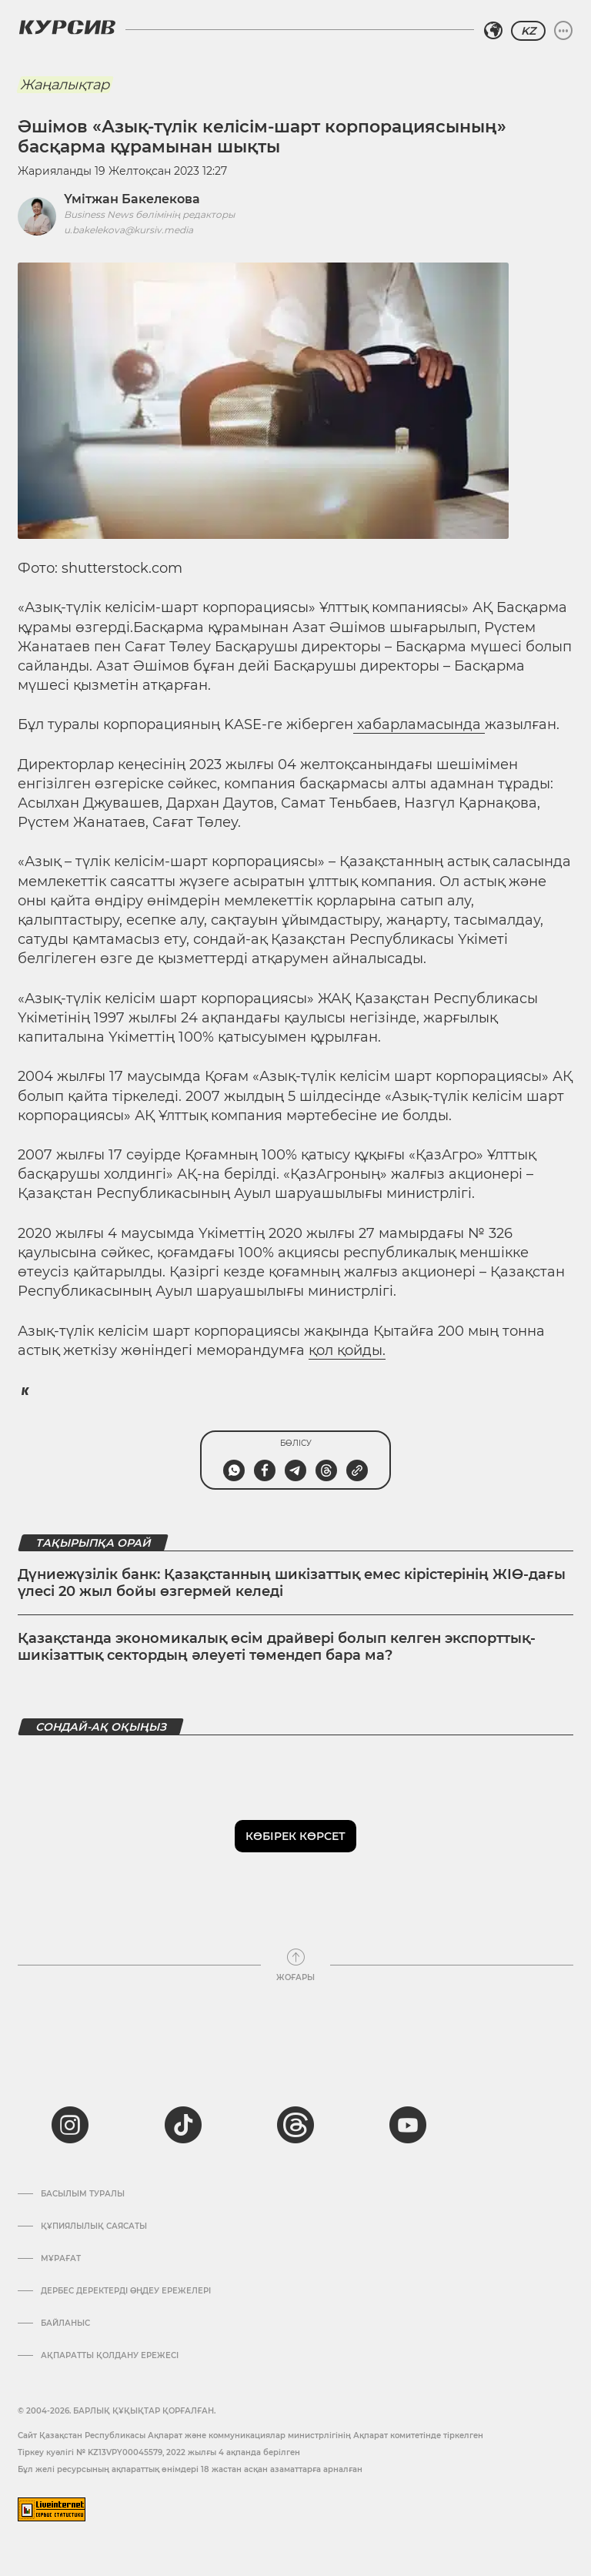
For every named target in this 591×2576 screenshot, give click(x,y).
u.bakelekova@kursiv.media (128, 230)
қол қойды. (347, 1350)
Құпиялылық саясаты (94, 2226)
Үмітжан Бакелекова (132, 199)
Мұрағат (61, 2258)
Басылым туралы (83, 2194)
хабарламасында (419, 724)
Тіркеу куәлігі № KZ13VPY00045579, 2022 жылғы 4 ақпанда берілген (159, 2452)
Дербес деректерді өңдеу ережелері (126, 2291)
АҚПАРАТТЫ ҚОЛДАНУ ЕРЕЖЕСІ (110, 2355)
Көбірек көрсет (295, 1836)
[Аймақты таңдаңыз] (493, 31)
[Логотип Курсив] (67, 27)
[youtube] (407, 2124)
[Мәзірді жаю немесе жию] (563, 31)
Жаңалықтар (64, 84)
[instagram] (70, 2124)
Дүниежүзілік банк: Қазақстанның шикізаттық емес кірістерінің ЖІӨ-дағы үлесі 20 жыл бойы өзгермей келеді (292, 1583)
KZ (528, 31)
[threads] (295, 2124)
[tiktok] (183, 2124)
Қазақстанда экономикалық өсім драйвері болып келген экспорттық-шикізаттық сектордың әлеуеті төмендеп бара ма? (277, 1647)
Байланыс (65, 2323)
